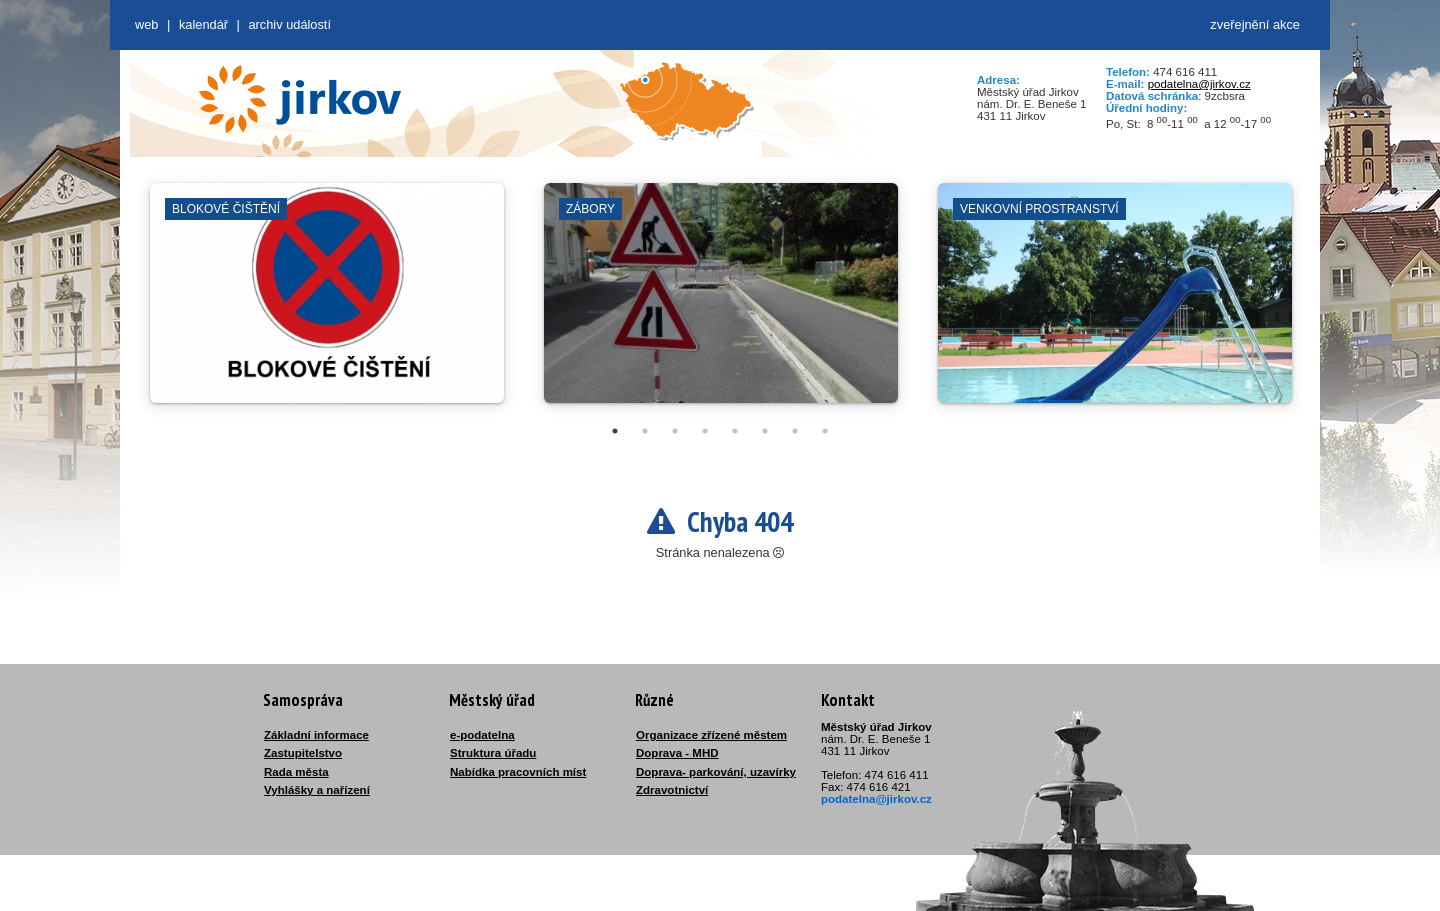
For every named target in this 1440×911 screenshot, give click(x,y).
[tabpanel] (327, 303)
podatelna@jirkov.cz (1199, 84)
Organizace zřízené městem (711, 735)
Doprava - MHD (677, 753)
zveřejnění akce (1255, 24)
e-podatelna (482, 735)
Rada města (296, 772)
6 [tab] (765, 431)
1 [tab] (615, 431)
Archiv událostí (289, 24)
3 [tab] (675, 431)
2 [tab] (645, 431)
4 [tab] (705, 431)
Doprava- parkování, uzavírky (716, 772)
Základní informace (316, 735)
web (146, 24)
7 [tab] (795, 431)
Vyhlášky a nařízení (317, 790)
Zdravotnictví (672, 790)
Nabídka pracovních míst (518, 772)
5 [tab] (735, 431)
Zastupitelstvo (303, 753)
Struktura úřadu (493, 753)
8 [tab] (825, 431)
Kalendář (203, 24)
